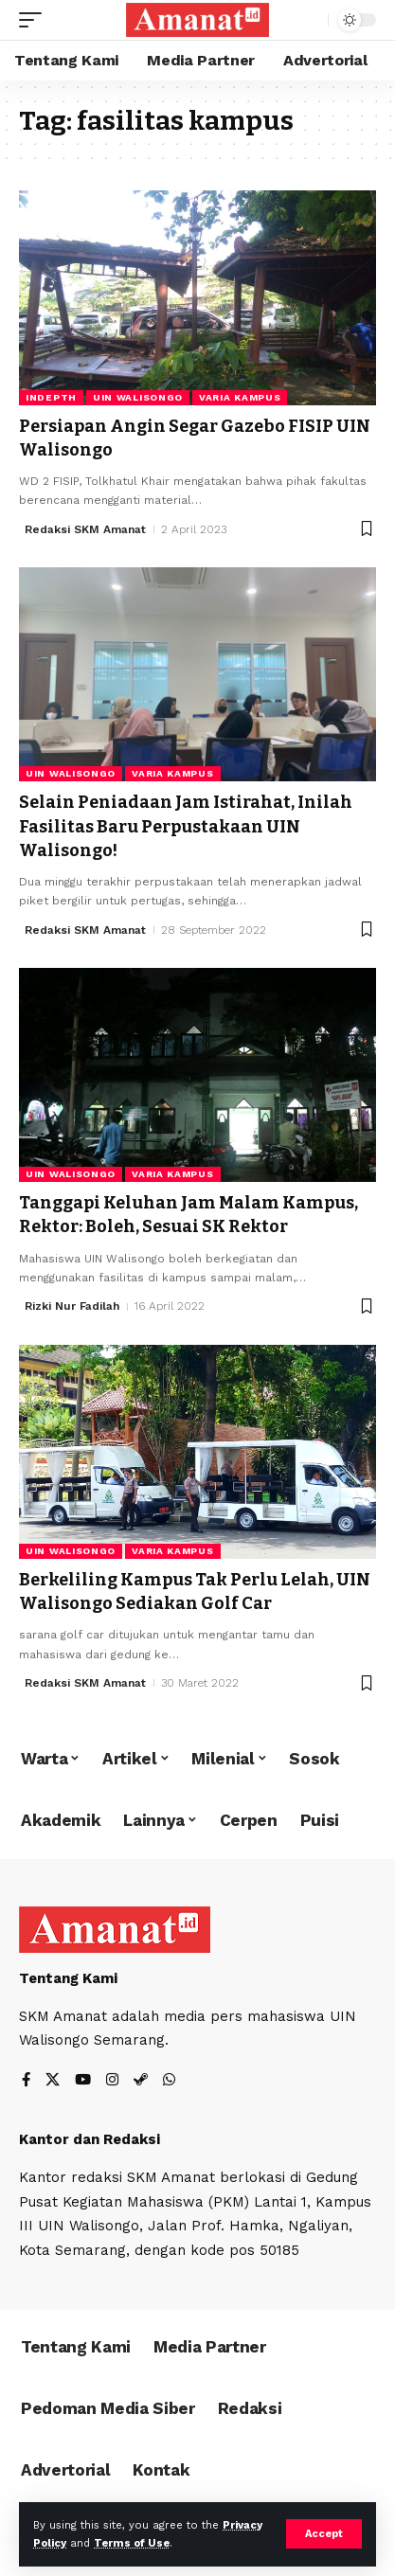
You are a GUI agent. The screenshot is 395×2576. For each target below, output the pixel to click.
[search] (309, 20)
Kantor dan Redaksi (89, 2139)
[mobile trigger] (35, 19)
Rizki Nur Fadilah (72, 1306)
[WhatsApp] (169, 2081)
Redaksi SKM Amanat (85, 529)
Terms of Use (132, 2543)
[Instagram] (112, 2081)
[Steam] (141, 2081)
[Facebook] (26, 2081)
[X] (53, 2081)
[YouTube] (83, 2081)
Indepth (51, 397)
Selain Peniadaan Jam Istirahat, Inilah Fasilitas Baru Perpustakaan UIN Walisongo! (185, 826)
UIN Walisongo (138, 397)
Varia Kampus (239, 397)
